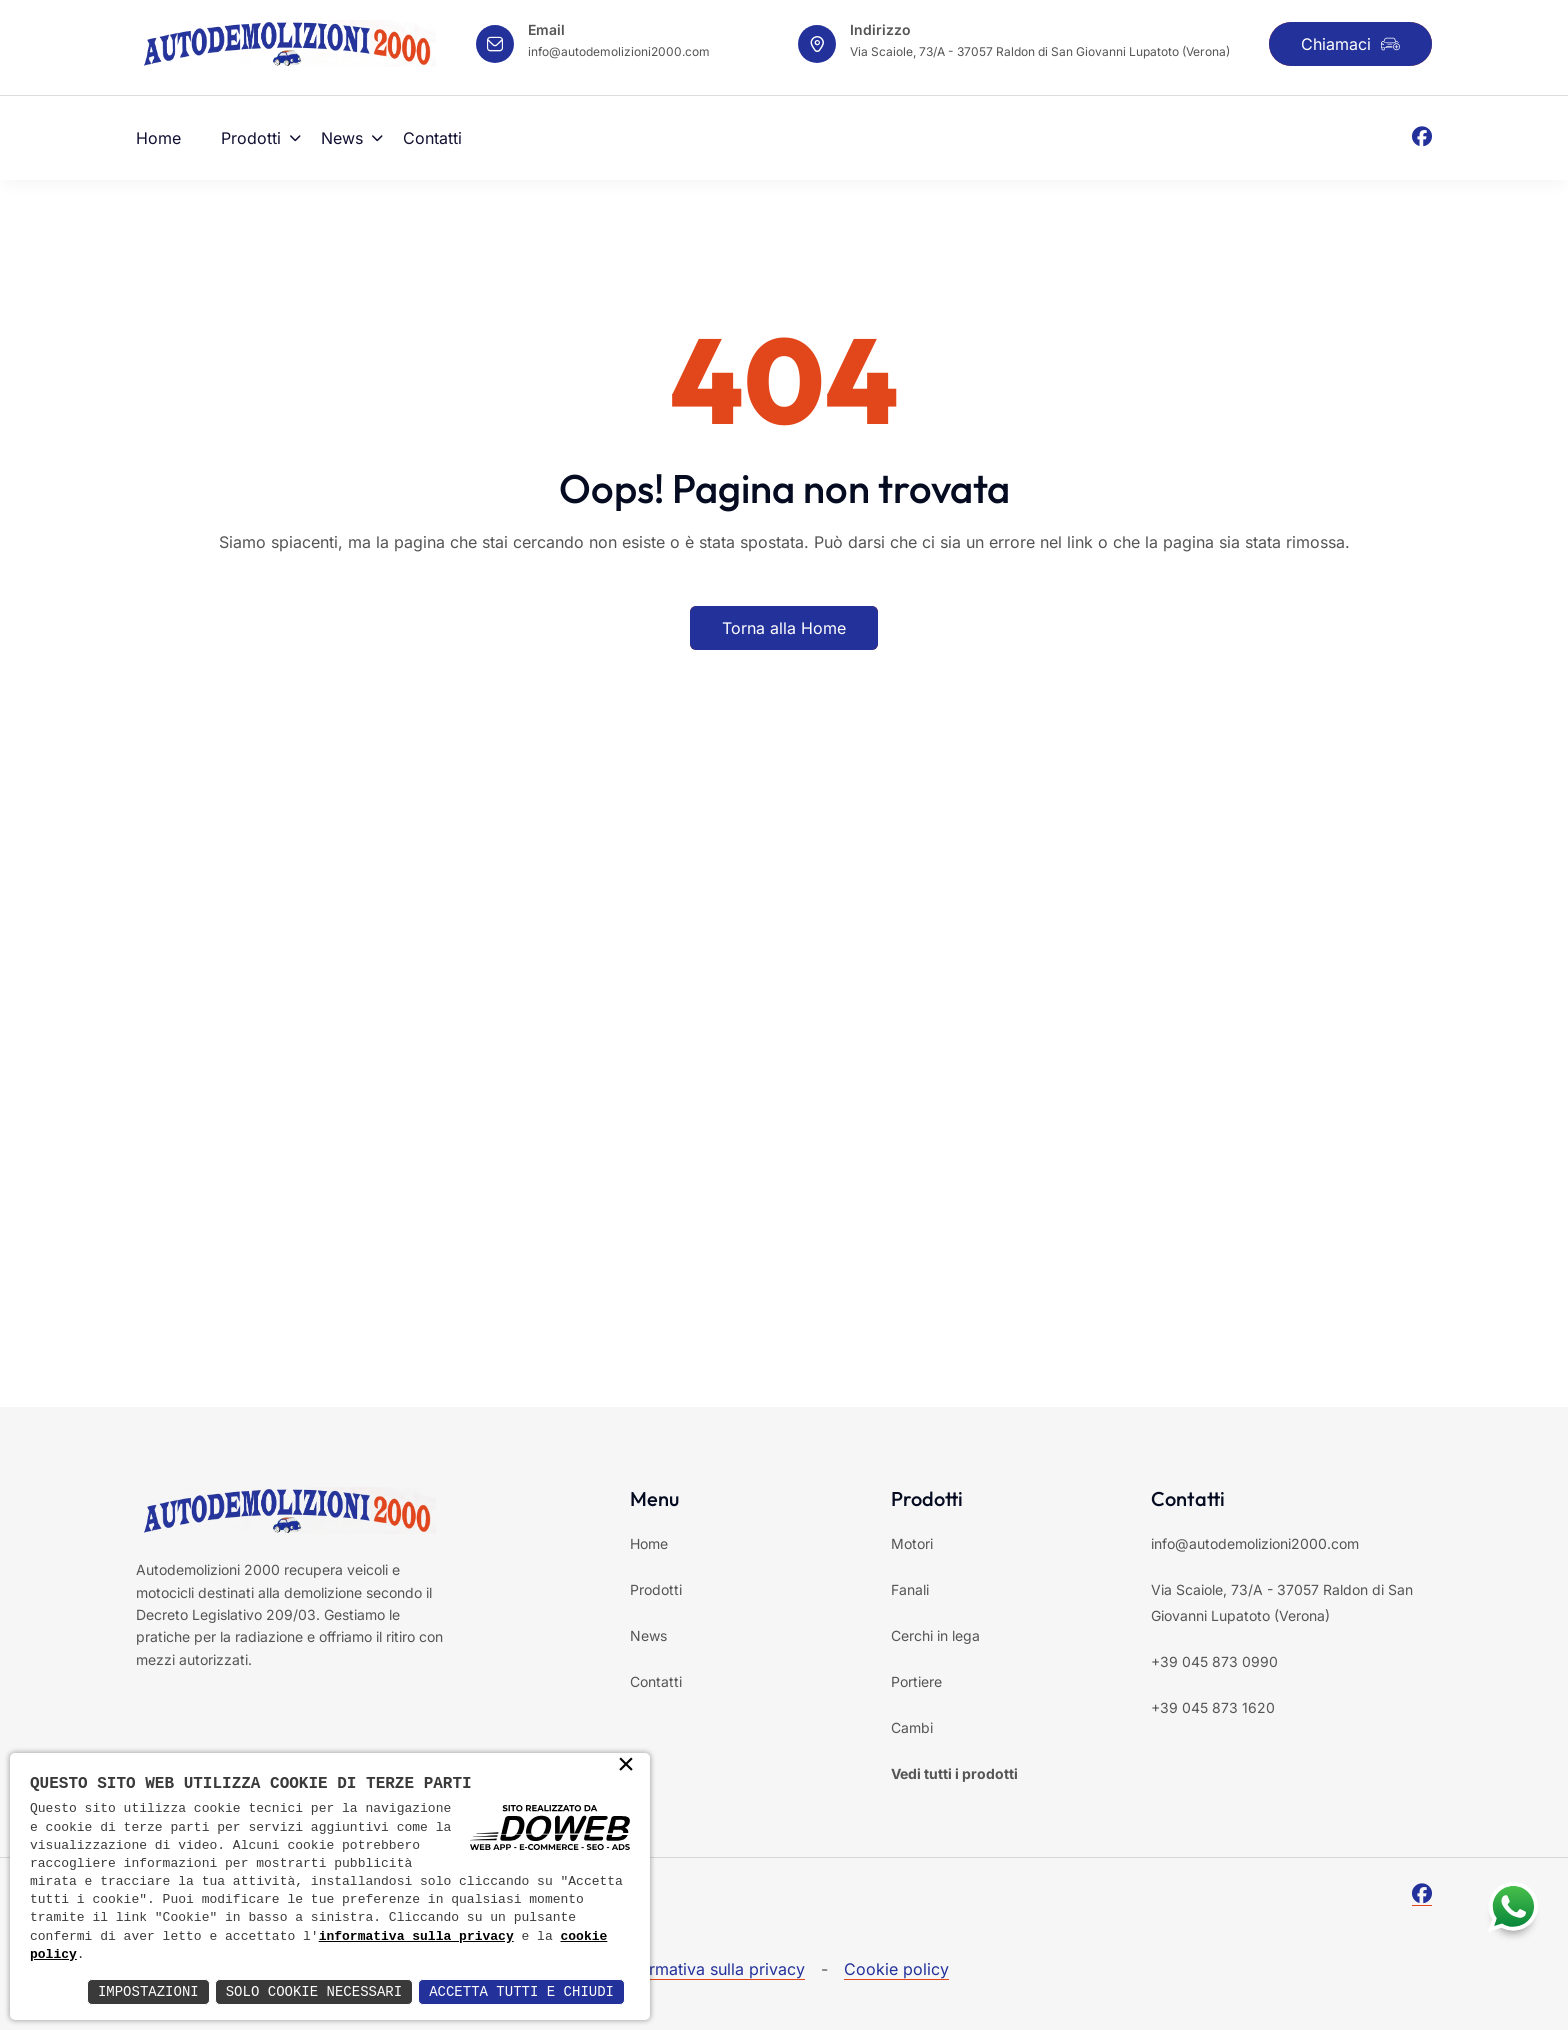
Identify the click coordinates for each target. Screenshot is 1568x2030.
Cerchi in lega (935, 1635)
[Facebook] (1422, 138)
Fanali (910, 1589)
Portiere (916, 1681)
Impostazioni (148, 1991)
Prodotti (251, 138)
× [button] (626, 1766)
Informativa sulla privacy (712, 1969)
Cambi (912, 1727)
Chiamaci (1350, 44)
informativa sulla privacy (416, 1937)
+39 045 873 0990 (1214, 1661)
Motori (912, 1543)
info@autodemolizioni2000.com (619, 51)
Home (158, 138)
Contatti (432, 138)
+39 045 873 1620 (1213, 1707)
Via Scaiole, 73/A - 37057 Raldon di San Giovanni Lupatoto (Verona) (1040, 51)
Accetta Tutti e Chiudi (521, 1991)
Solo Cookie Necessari (314, 1991)
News (342, 138)
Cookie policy (896, 1969)
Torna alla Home (784, 628)
